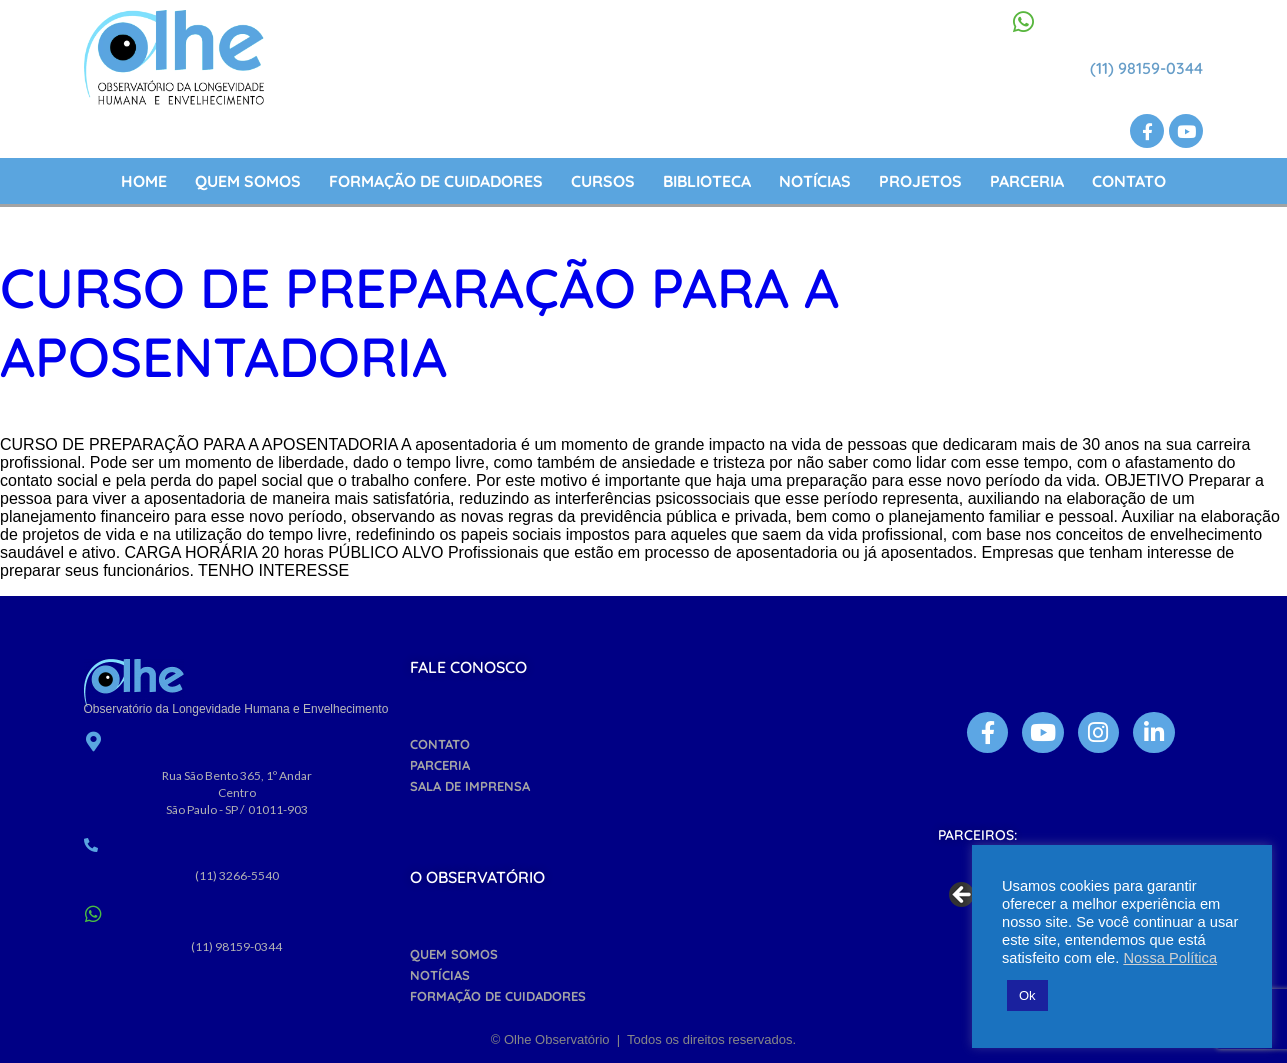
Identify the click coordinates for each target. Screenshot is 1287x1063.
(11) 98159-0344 (1146, 68)
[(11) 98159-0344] (1023, 22)
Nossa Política (1170, 958)
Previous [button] (963, 896)
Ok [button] (1027, 995)
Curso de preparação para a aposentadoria (419, 322)
